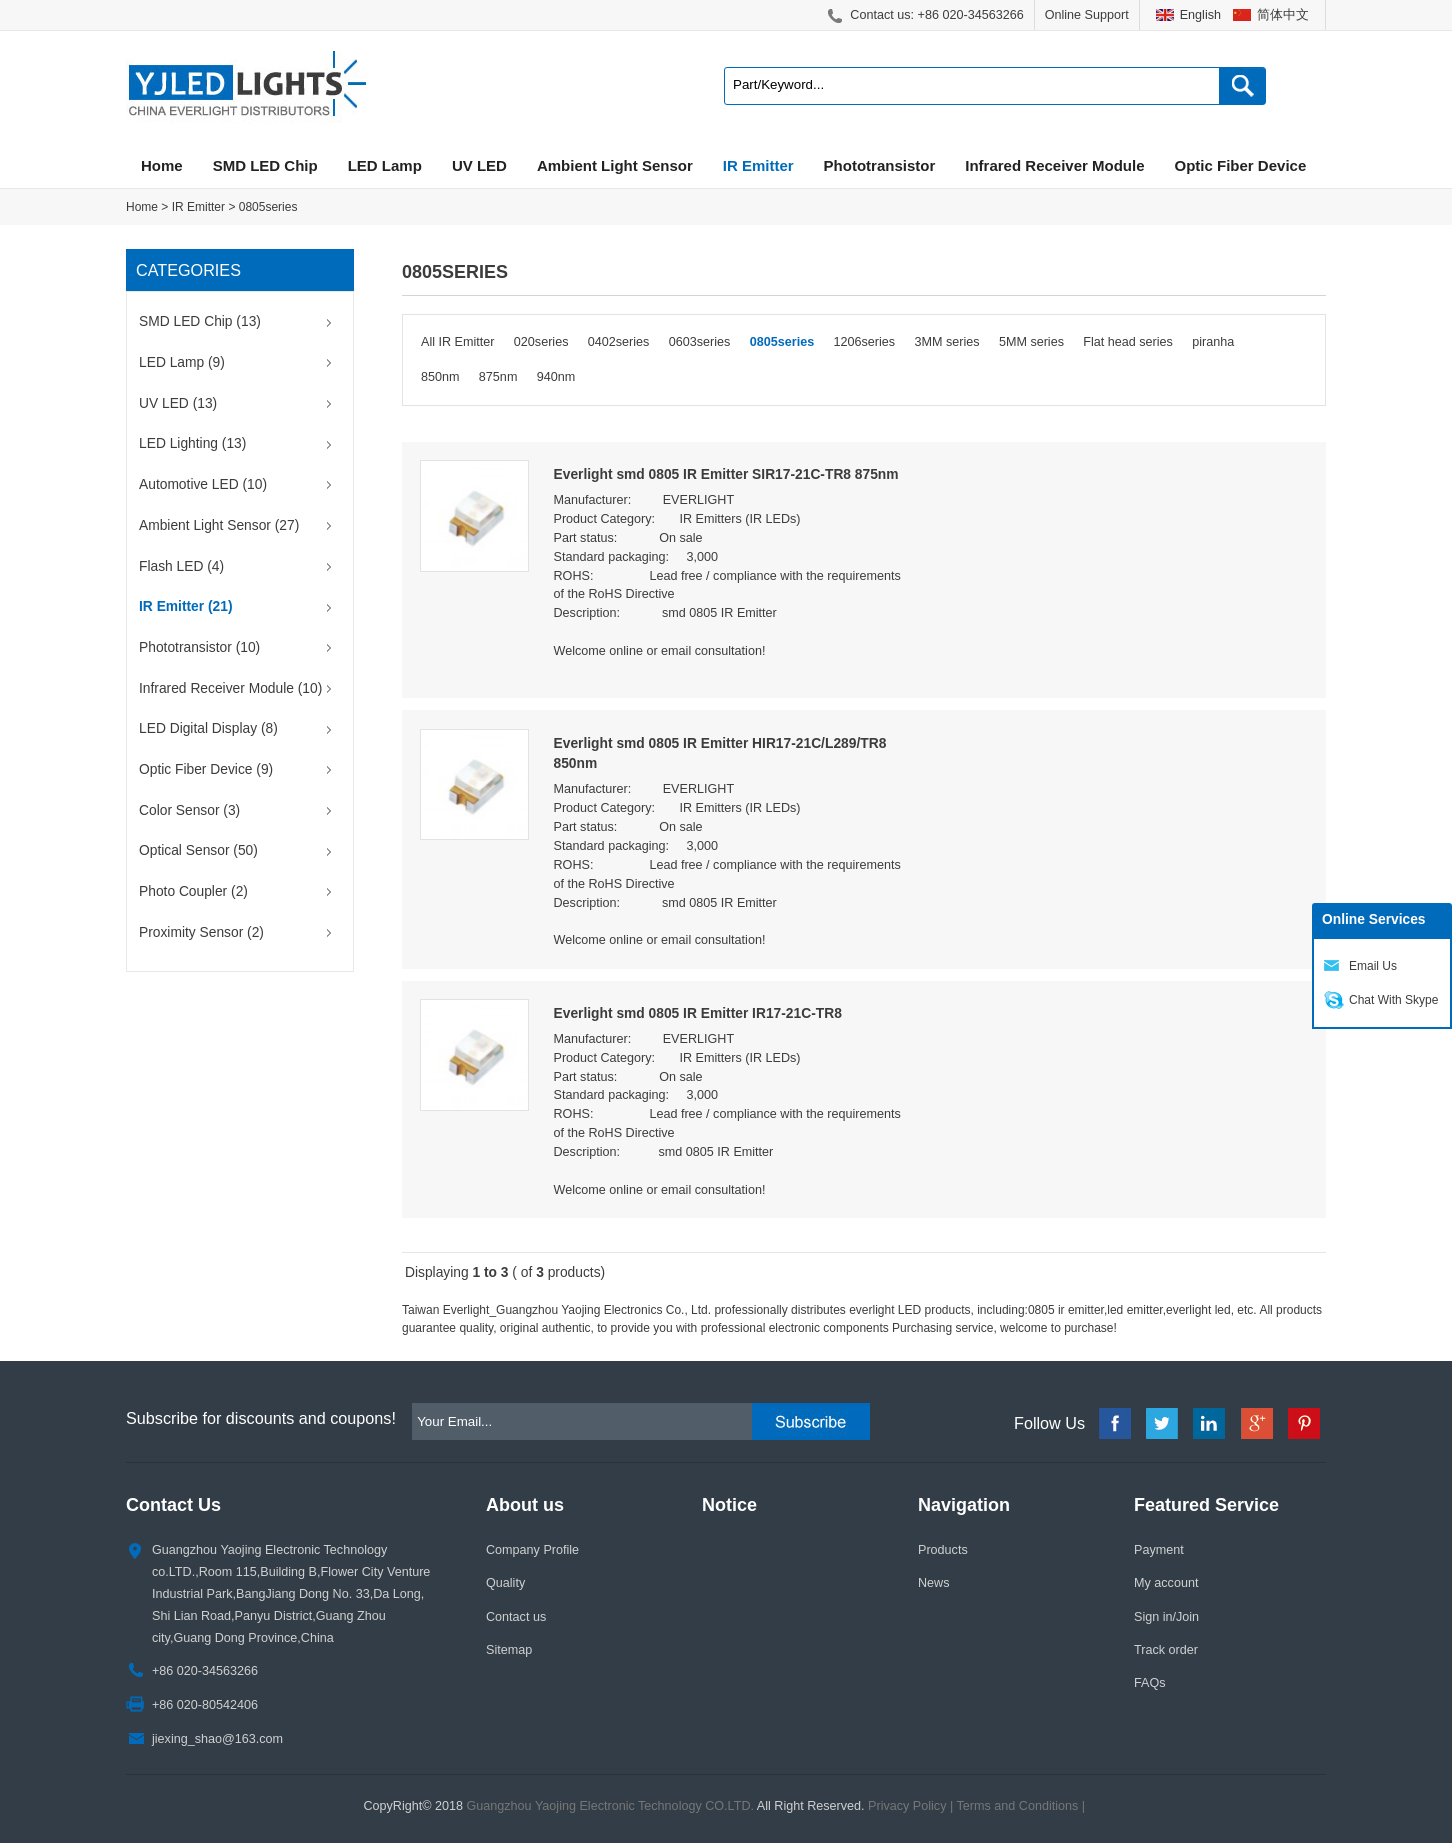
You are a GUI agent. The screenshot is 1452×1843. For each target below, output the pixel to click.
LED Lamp (385, 165)
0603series (700, 342)
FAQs (1150, 1683)
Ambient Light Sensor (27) (219, 525)
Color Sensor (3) (189, 810)
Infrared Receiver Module (1054, 165)
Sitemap (509, 1650)
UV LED (479, 165)
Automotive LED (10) (203, 484)
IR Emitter (758, 165)
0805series (268, 207)
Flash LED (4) (181, 566)
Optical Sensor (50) (198, 850)
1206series (865, 342)
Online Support (1087, 15)
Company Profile (532, 1550)
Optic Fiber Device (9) (206, 769)
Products (943, 1550)
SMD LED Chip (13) (200, 321)
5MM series (1031, 342)
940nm (556, 377)
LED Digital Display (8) (208, 728)
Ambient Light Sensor (615, 165)
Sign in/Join (1166, 1617)
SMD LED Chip (265, 165)
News (934, 1583)
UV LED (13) (178, 403)
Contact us (516, 1617)
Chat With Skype (1393, 1000)
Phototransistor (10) (199, 647)
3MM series (946, 342)
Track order (1166, 1650)
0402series (619, 342)
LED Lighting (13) (192, 443)
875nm (498, 377)
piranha (1213, 342)
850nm (440, 377)
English (1200, 15)
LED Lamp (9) (182, 362)
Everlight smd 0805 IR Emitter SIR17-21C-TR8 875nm (726, 474)
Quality (505, 1583)
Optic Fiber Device (1241, 165)
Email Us (1373, 966)
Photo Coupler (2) (193, 891)
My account (1166, 1583)
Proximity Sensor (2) (201, 932)
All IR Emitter (457, 342)
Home (162, 165)
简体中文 (1283, 15)
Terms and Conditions (1018, 1806)
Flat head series (1128, 342)
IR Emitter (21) (186, 606)
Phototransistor (880, 165)
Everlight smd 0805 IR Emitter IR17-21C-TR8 (698, 1013)
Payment (1159, 1550)
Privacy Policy (907, 1806)
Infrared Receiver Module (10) (230, 688)
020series (541, 342)
